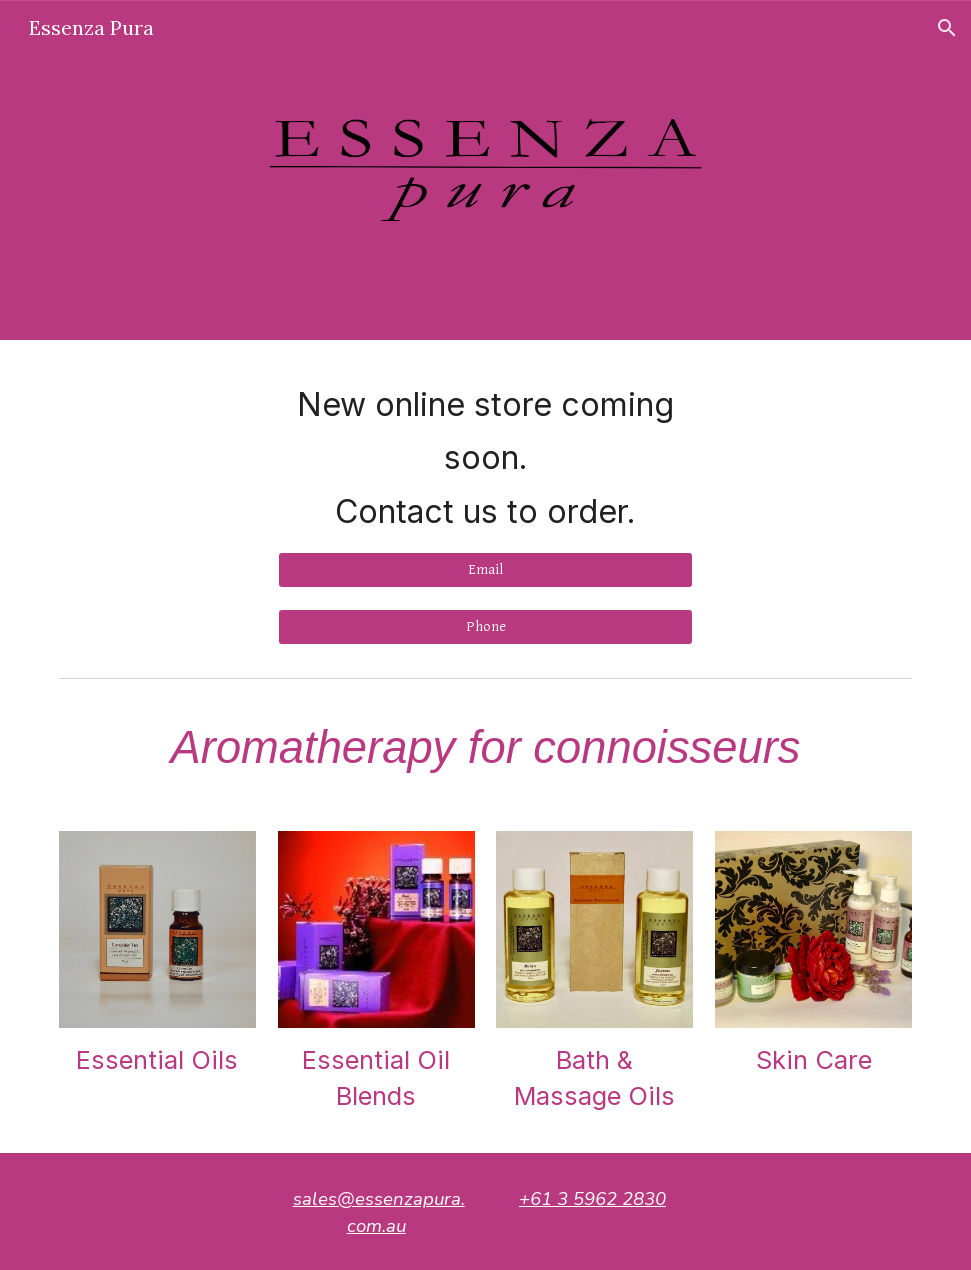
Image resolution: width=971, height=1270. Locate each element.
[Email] (486, 570)
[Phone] (486, 627)
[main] (486, 458)
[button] (947, 28)
